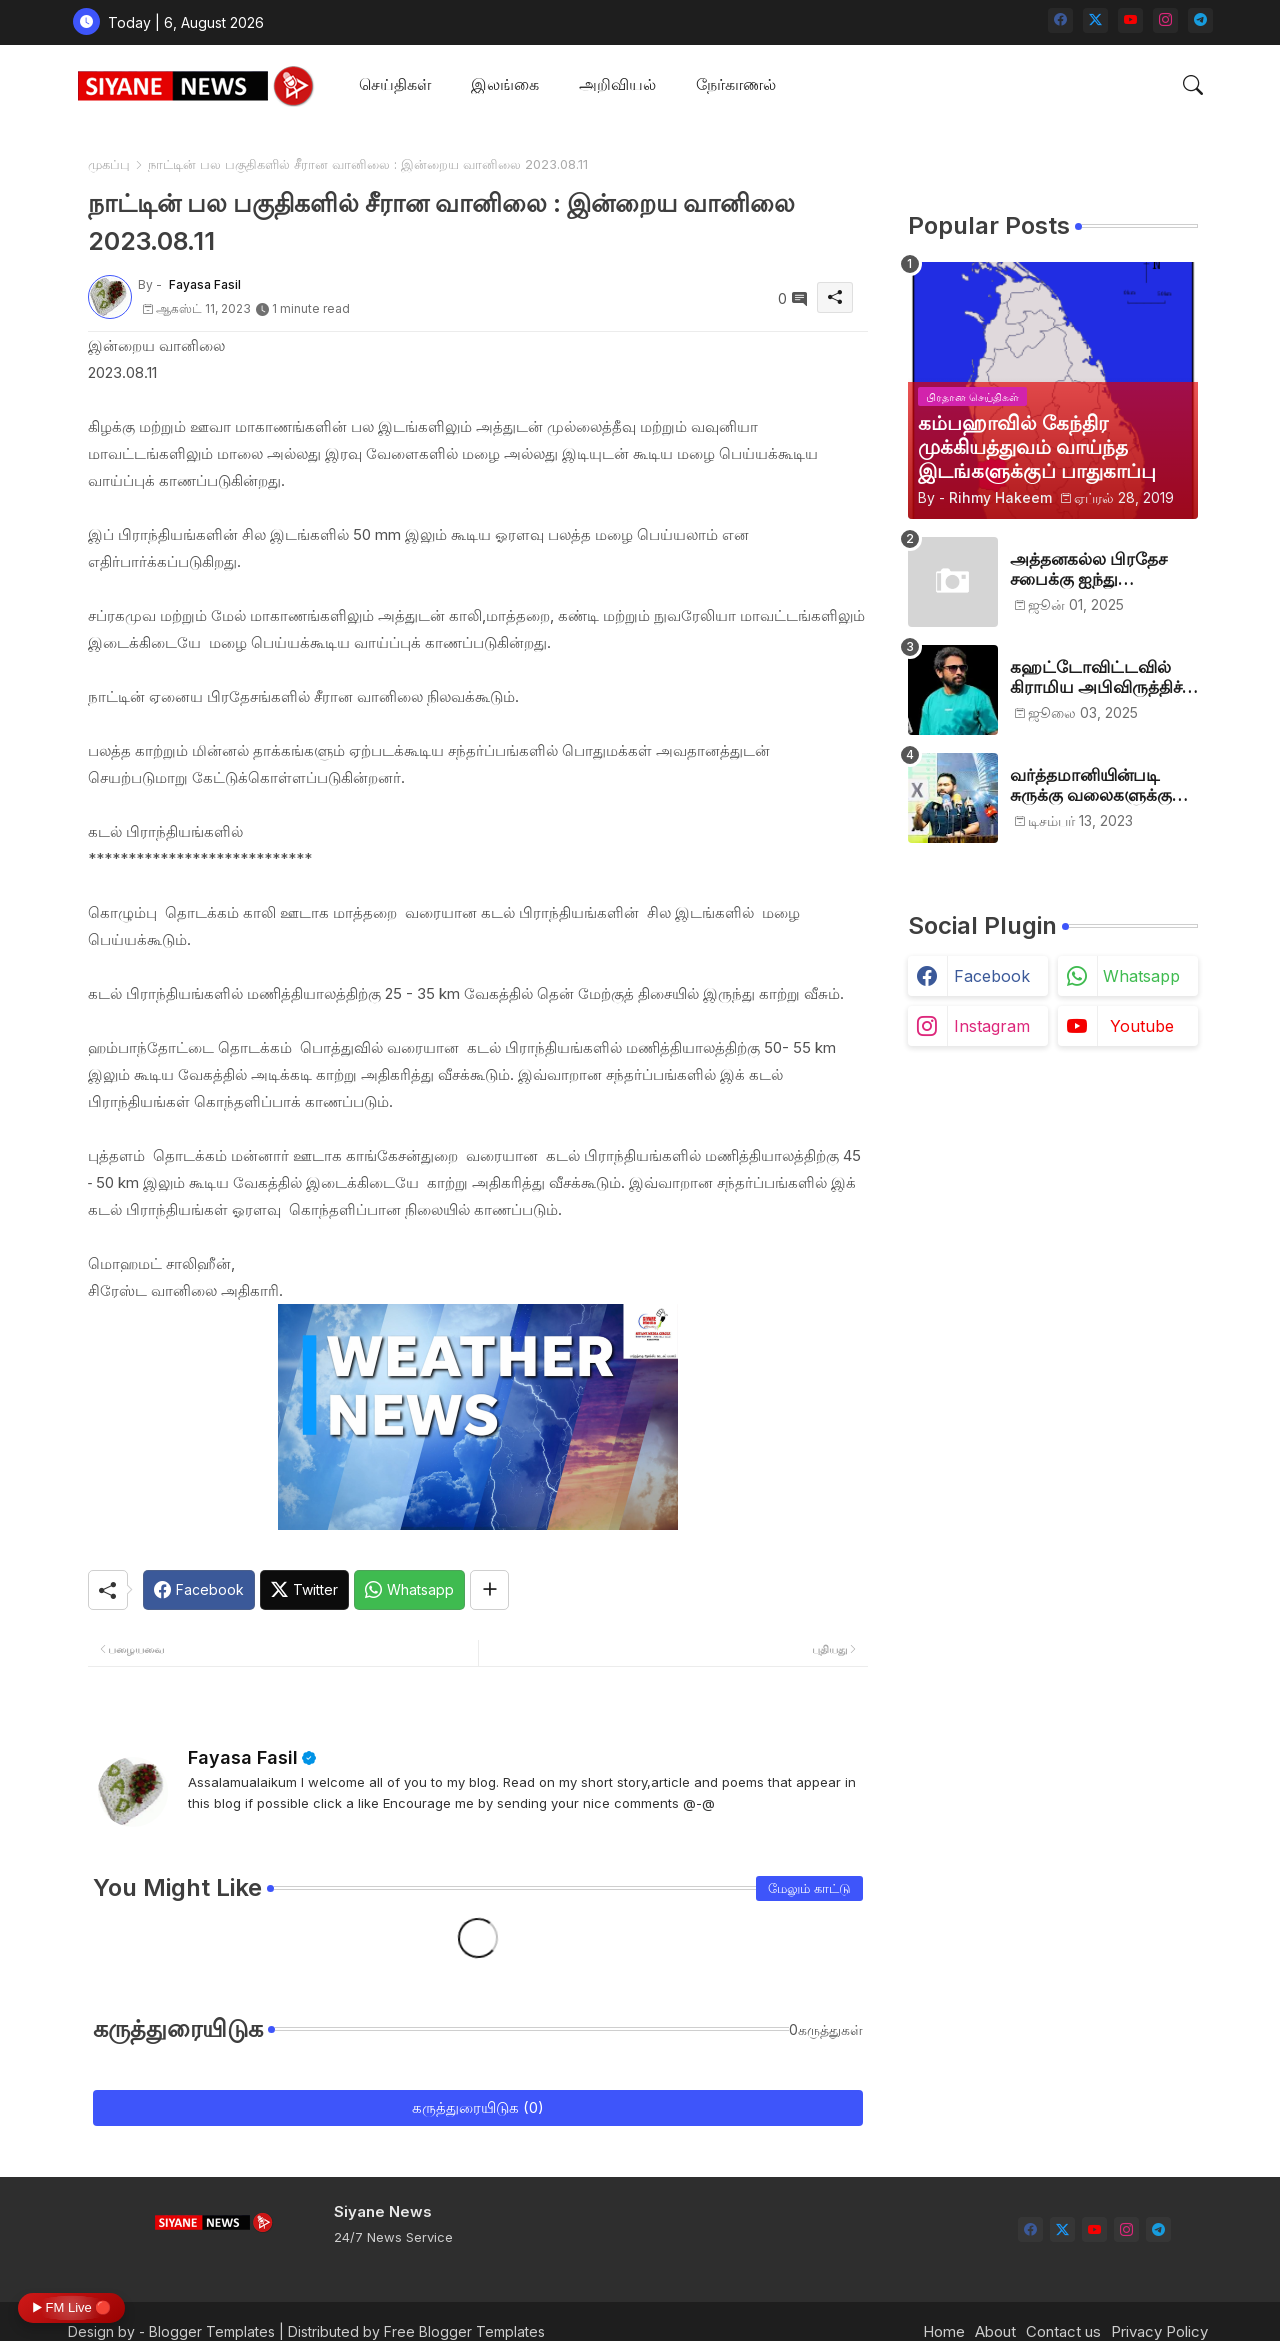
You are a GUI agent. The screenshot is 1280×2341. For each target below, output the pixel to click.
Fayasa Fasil (243, 1757)
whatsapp (1141, 976)
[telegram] (1200, 20)
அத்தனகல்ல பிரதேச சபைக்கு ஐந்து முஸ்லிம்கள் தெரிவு (1088, 569)
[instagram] (1165, 20)
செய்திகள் (395, 84)
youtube (1142, 1026)
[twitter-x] (1095, 20)
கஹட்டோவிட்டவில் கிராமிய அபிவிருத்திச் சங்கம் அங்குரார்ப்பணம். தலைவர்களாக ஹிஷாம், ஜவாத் (1104, 677)
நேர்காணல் (736, 84)
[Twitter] (304, 1590)
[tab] (395, 85)
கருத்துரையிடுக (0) (478, 2107)
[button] (1193, 85)
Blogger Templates (212, 2331)
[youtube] (1130, 20)
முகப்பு (109, 164)
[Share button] (489, 1590)
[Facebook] (199, 1590)
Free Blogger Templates (464, 2331)
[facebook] (1060, 20)
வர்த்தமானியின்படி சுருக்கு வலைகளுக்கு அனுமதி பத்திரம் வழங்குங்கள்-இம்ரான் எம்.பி (1097, 785)
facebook (992, 976)
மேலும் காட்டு (809, 1888)
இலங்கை (505, 84)
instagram (992, 1026)
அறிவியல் (617, 84)
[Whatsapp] (409, 1590)
